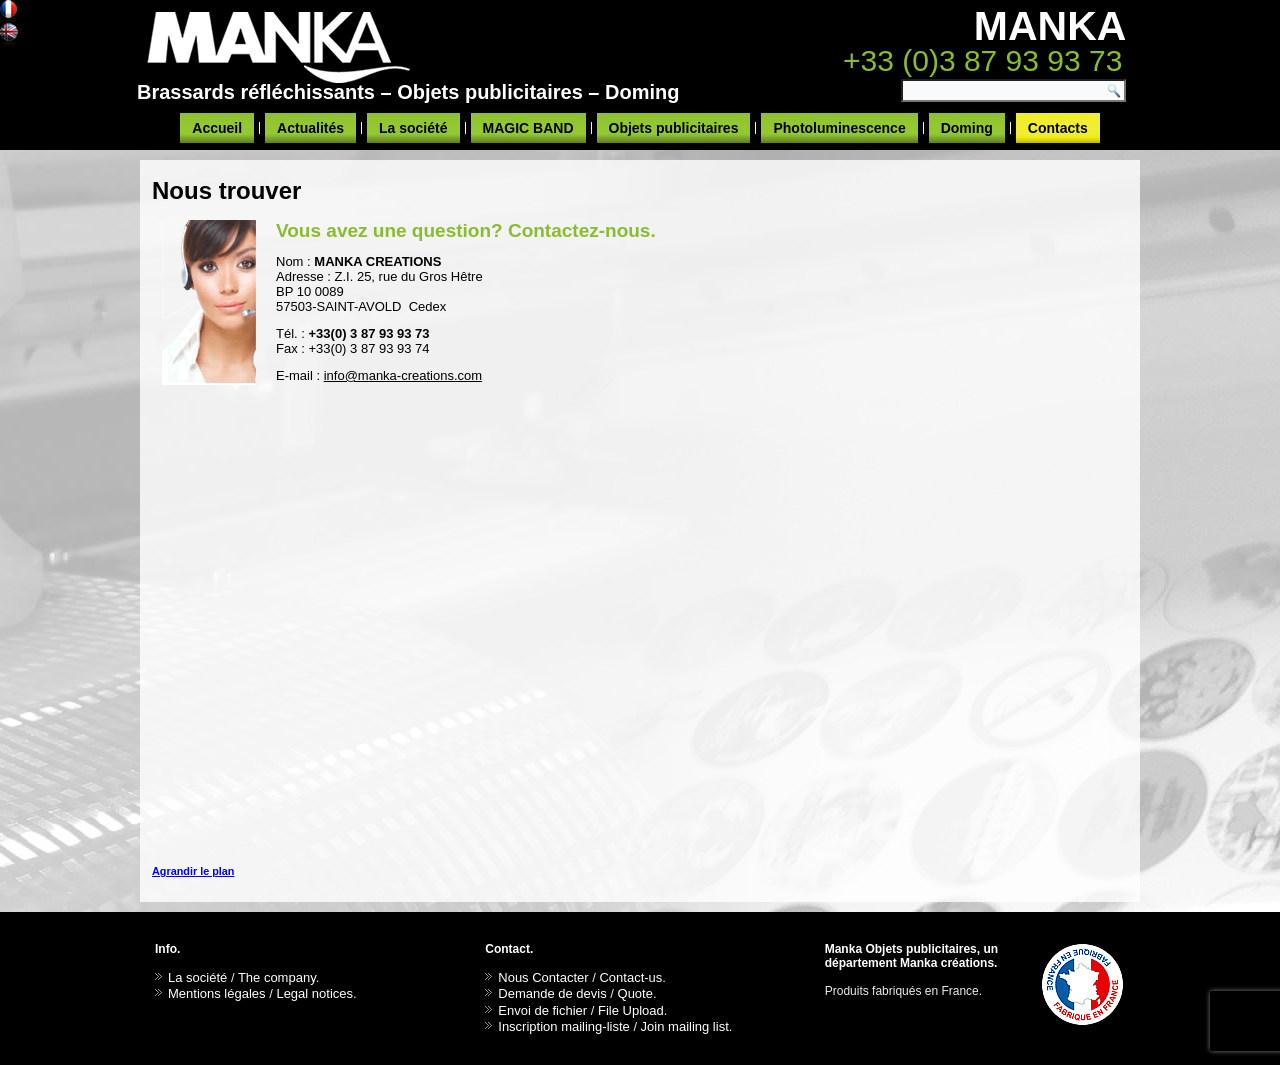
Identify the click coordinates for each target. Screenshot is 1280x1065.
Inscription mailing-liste (564, 1026)
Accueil (217, 128)
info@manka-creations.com (403, 375)
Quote (635, 993)
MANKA (1050, 26)
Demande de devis (552, 993)
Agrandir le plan (193, 871)
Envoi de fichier (542, 1010)
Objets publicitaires (674, 128)
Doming (967, 128)
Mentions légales (217, 993)
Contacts (1058, 128)
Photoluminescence (839, 128)
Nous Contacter (543, 977)
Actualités (310, 128)
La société (413, 128)
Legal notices (314, 993)
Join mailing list (685, 1026)
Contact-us (630, 977)
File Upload (631, 1010)
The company (277, 977)
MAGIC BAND (528, 128)
